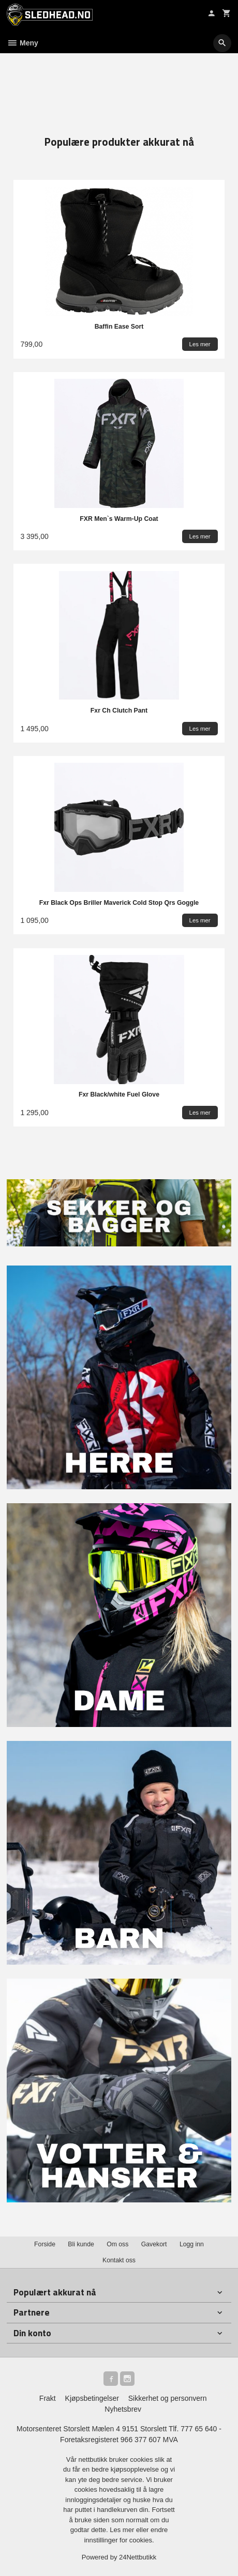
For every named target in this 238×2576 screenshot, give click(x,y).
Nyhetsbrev (123, 2409)
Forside (44, 2244)
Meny (22, 43)
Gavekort (154, 2244)
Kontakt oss (119, 2260)
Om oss (117, 2244)
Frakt (47, 2398)
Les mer (123, 2530)
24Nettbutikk (137, 2557)
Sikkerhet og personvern (167, 2398)
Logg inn (192, 2244)
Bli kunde (81, 2244)
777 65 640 (199, 2429)
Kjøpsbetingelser (92, 2398)
